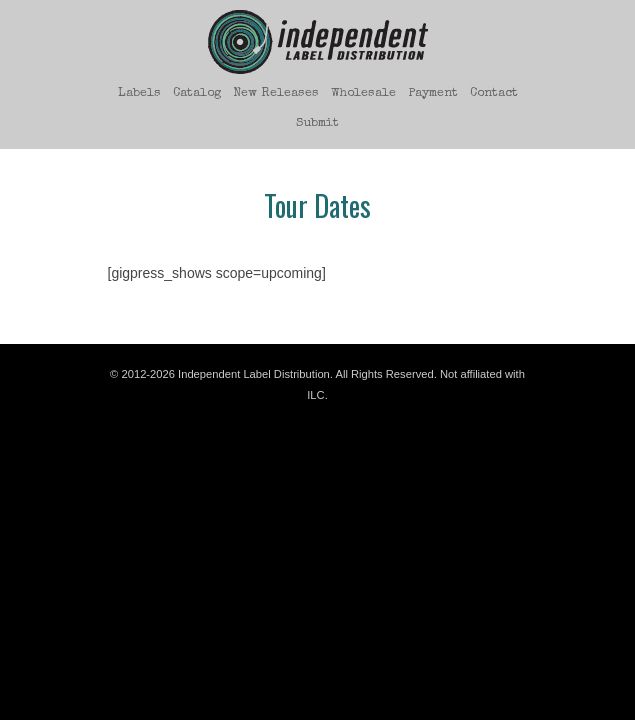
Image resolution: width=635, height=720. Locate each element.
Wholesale (363, 93)
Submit (317, 123)
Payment (433, 93)
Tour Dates (317, 205)
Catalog (197, 93)
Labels (139, 93)
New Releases (276, 93)
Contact (494, 93)
